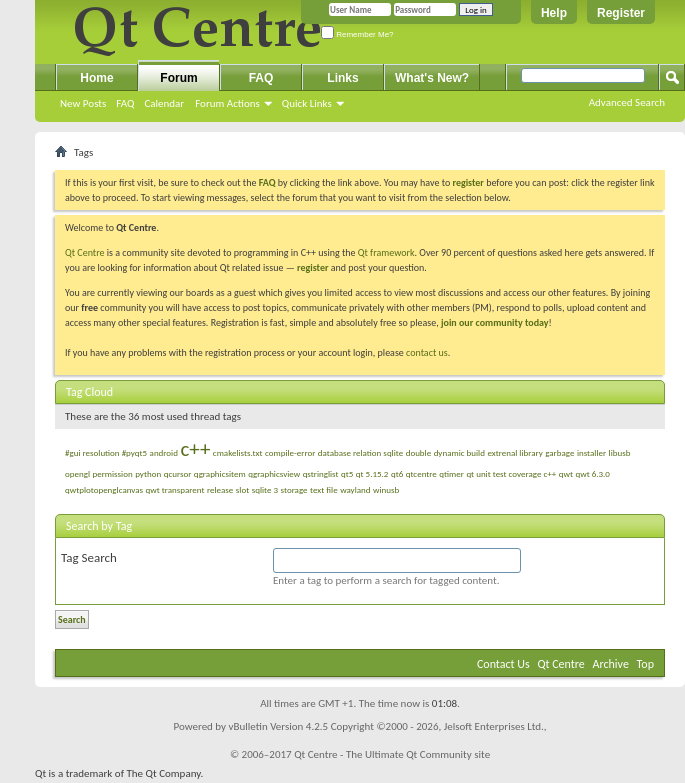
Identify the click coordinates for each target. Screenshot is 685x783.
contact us (427, 352)
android (164, 452)
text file (324, 489)
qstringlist (321, 473)
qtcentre (421, 473)
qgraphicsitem (220, 473)
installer (591, 452)
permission (112, 473)
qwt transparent (175, 489)
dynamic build (459, 452)
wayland (355, 489)
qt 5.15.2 (372, 473)
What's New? (432, 78)
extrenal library (514, 452)
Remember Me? (357, 34)
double (418, 452)
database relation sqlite (360, 452)
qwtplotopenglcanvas (104, 489)
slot (242, 489)
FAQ (125, 103)
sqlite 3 (265, 489)
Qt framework (386, 252)
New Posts (83, 103)
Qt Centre (85, 252)
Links (342, 78)
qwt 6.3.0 (592, 473)
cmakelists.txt (238, 452)
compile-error (290, 452)
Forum (178, 78)
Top (645, 664)
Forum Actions (227, 103)
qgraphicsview (274, 473)
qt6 (397, 473)
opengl (77, 473)
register (312, 267)
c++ (195, 449)
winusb (386, 489)
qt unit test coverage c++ (511, 473)
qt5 (347, 473)
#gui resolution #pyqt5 (106, 452)
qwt (566, 473)
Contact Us (503, 664)
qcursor (178, 473)
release (220, 489)
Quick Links (307, 103)
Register (621, 13)
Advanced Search (627, 102)
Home (96, 78)
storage (294, 489)
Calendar (164, 103)
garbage (559, 452)
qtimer (451, 473)
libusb (620, 452)
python (148, 473)
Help (554, 13)
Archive (611, 664)
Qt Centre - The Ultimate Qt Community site (392, 754)
